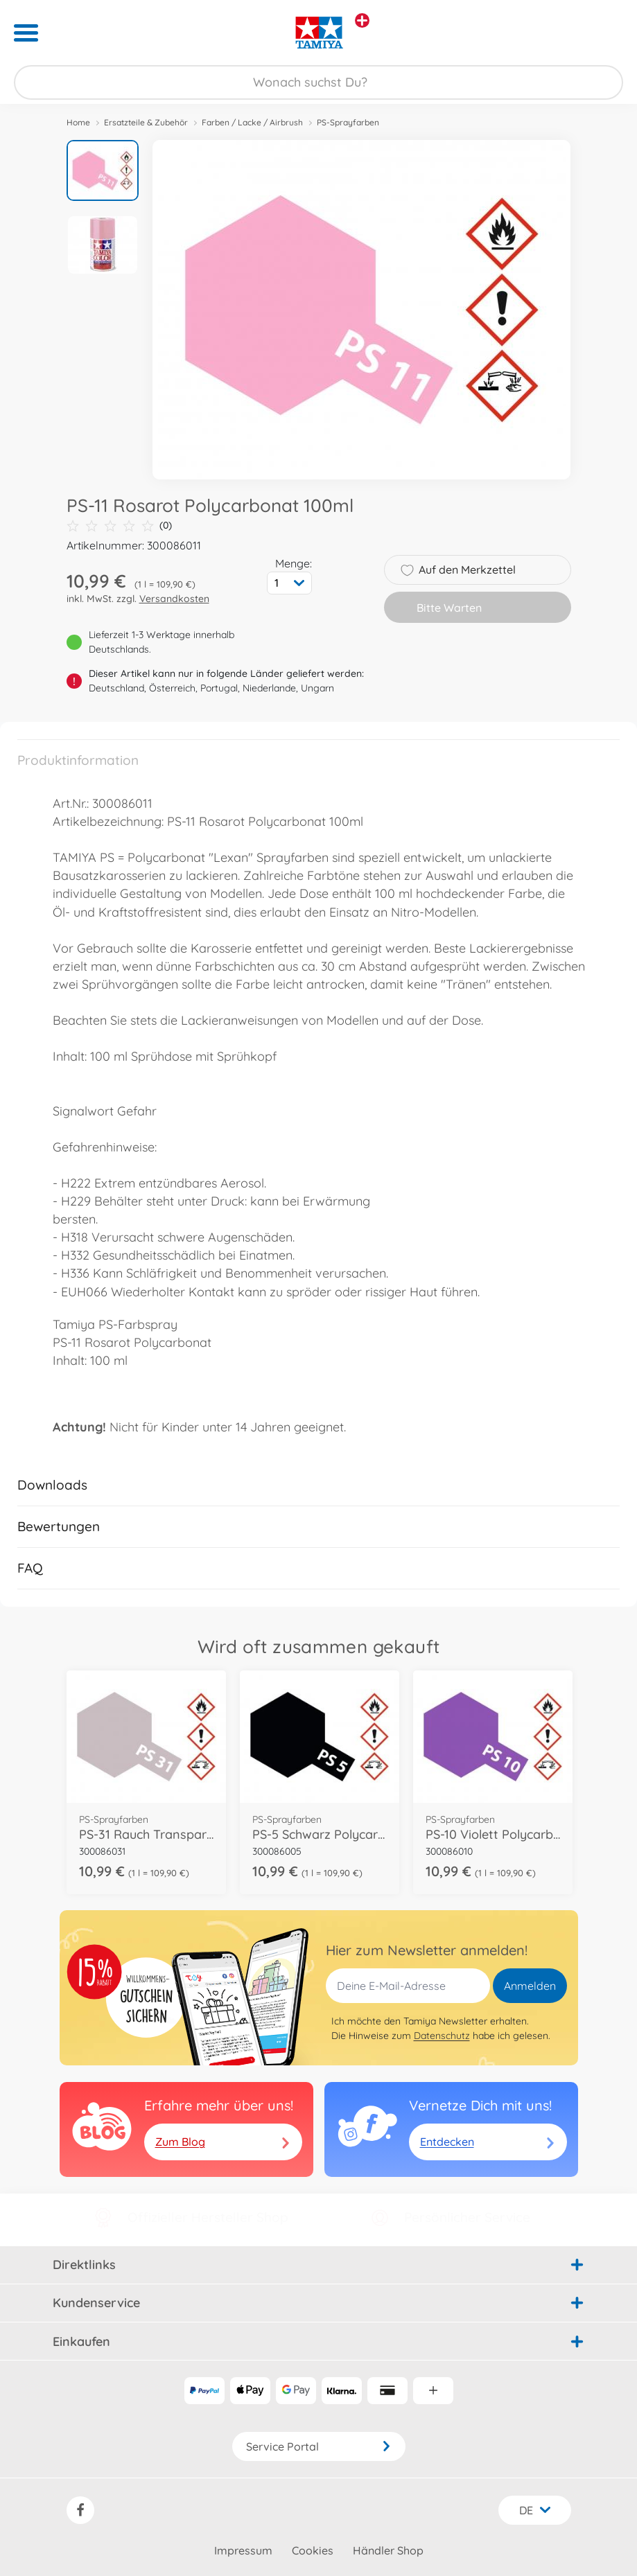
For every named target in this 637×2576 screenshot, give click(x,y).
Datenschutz (442, 2035)
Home (78, 122)
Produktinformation (78, 760)
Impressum (243, 2550)
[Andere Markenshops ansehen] (362, 20)
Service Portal (319, 2446)
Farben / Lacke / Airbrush (252, 122)
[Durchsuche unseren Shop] (318, 82)
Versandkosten (174, 598)
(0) (119, 525)
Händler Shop (388, 2550)
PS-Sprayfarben (348, 122)
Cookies (312, 2550)
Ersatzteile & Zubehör (146, 122)
